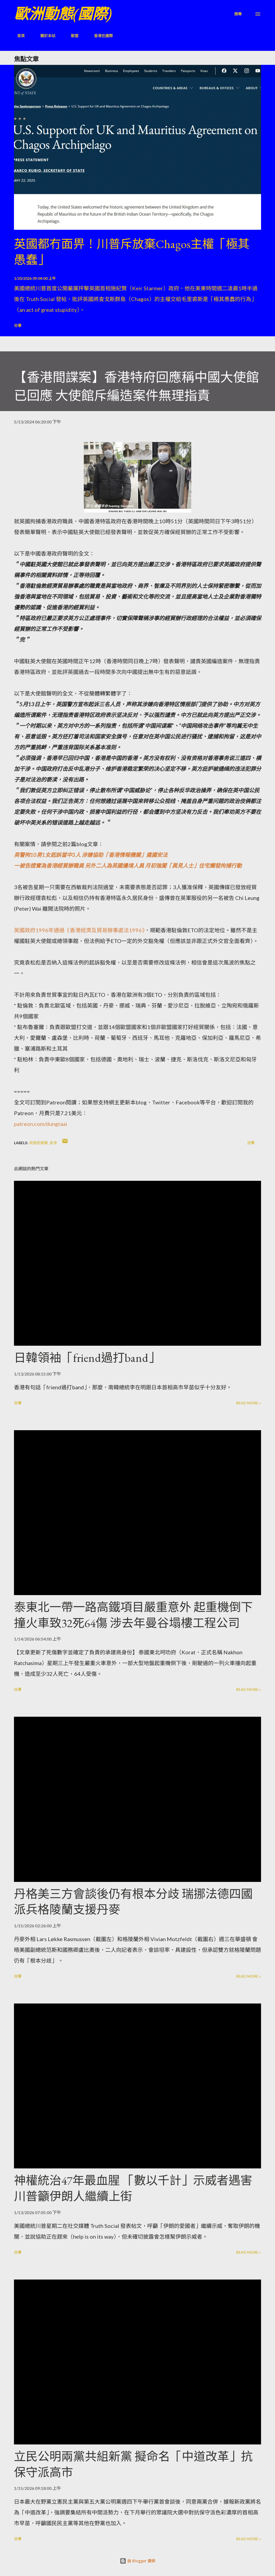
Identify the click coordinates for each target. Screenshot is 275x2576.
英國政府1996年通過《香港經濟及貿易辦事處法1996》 (79, 930)
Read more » (248, 1403)
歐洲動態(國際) (63, 13)
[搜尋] (238, 13)
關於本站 (44, 35)
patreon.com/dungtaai (40, 1124)
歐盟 (71, 35)
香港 (53, 1142)
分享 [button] (17, 325)
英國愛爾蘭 (38, 1142)
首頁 (17, 35)
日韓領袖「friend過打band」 (87, 1357)
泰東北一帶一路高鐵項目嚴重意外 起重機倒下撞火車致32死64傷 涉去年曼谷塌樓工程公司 (133, 1615)
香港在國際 (100, 35)
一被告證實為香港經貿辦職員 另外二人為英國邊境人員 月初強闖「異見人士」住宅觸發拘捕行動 (128, 865)
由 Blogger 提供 (137, 2560)
